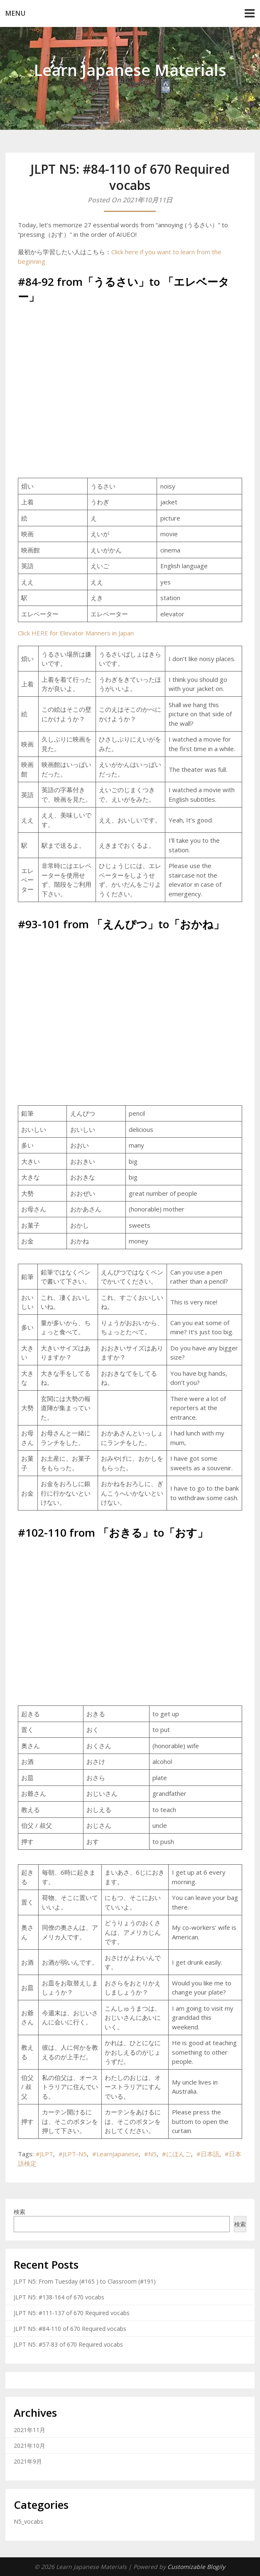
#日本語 (207, 2154)
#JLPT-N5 (73, 2154)
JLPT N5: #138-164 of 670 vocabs (59, 2297)
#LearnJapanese (115, 2154)
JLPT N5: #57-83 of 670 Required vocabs (68, 2344)
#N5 (150, 2154)
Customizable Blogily (196, 2567)
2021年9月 (28, 2461)
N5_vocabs (28, 2521)
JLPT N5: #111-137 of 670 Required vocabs (72, 2313)
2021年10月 (29, 2446)
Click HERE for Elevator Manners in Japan (76, 633)
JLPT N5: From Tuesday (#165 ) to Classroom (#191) (85, 2281)
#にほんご (176, 2154)
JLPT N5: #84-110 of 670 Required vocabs (70, 2329)
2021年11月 (29, 2430)
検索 (19, 2212)
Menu (15, 13)
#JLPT (44, 2154)
